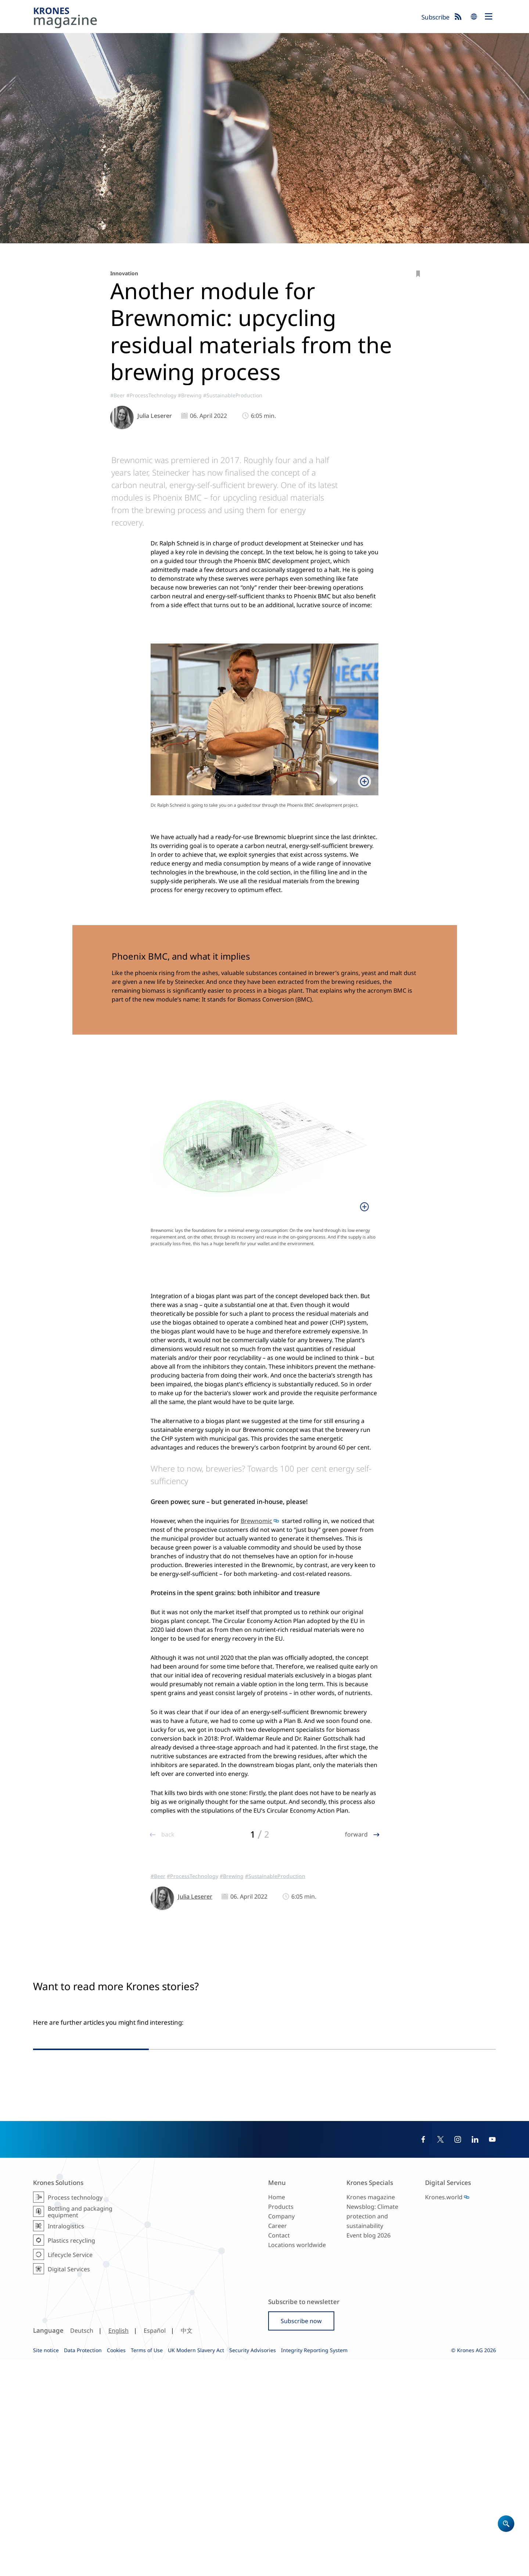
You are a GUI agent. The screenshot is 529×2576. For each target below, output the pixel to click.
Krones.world (444, 2413)
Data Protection (83, 2566)
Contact (279, 2452)
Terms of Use (147, 2566)
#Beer (117, 395)
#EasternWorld (425, 2202)
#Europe (213, 2203)
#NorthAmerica (432, 2194)
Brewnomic (256, 1521)
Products (281, 2423)
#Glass (271, 2210)
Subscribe (435, 17)
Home (276, 2413)
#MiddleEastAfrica (382, 2202)
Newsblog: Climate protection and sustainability (372, 2432)
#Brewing (190, 395)
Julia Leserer (154, 416)
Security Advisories (252, 2566)
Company (281, 2433)
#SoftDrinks (390, 2209)
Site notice (46, 2566)
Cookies (116, 2566)
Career (277, 2442)
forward (357, 1834)
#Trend (454, 2202)
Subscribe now (301, 2537)
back (167, 1834)
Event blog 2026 (368, 2452)
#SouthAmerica (471, 2194)
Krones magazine (370, 2413)
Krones (224, 18)
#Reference (239, 2203)
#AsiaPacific (396, 2194)
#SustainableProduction (232, 395)
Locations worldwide (297, 2461)
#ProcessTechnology (151, 395)
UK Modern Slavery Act (196, 2566)
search (474, 17)
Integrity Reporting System (314, 2566)
